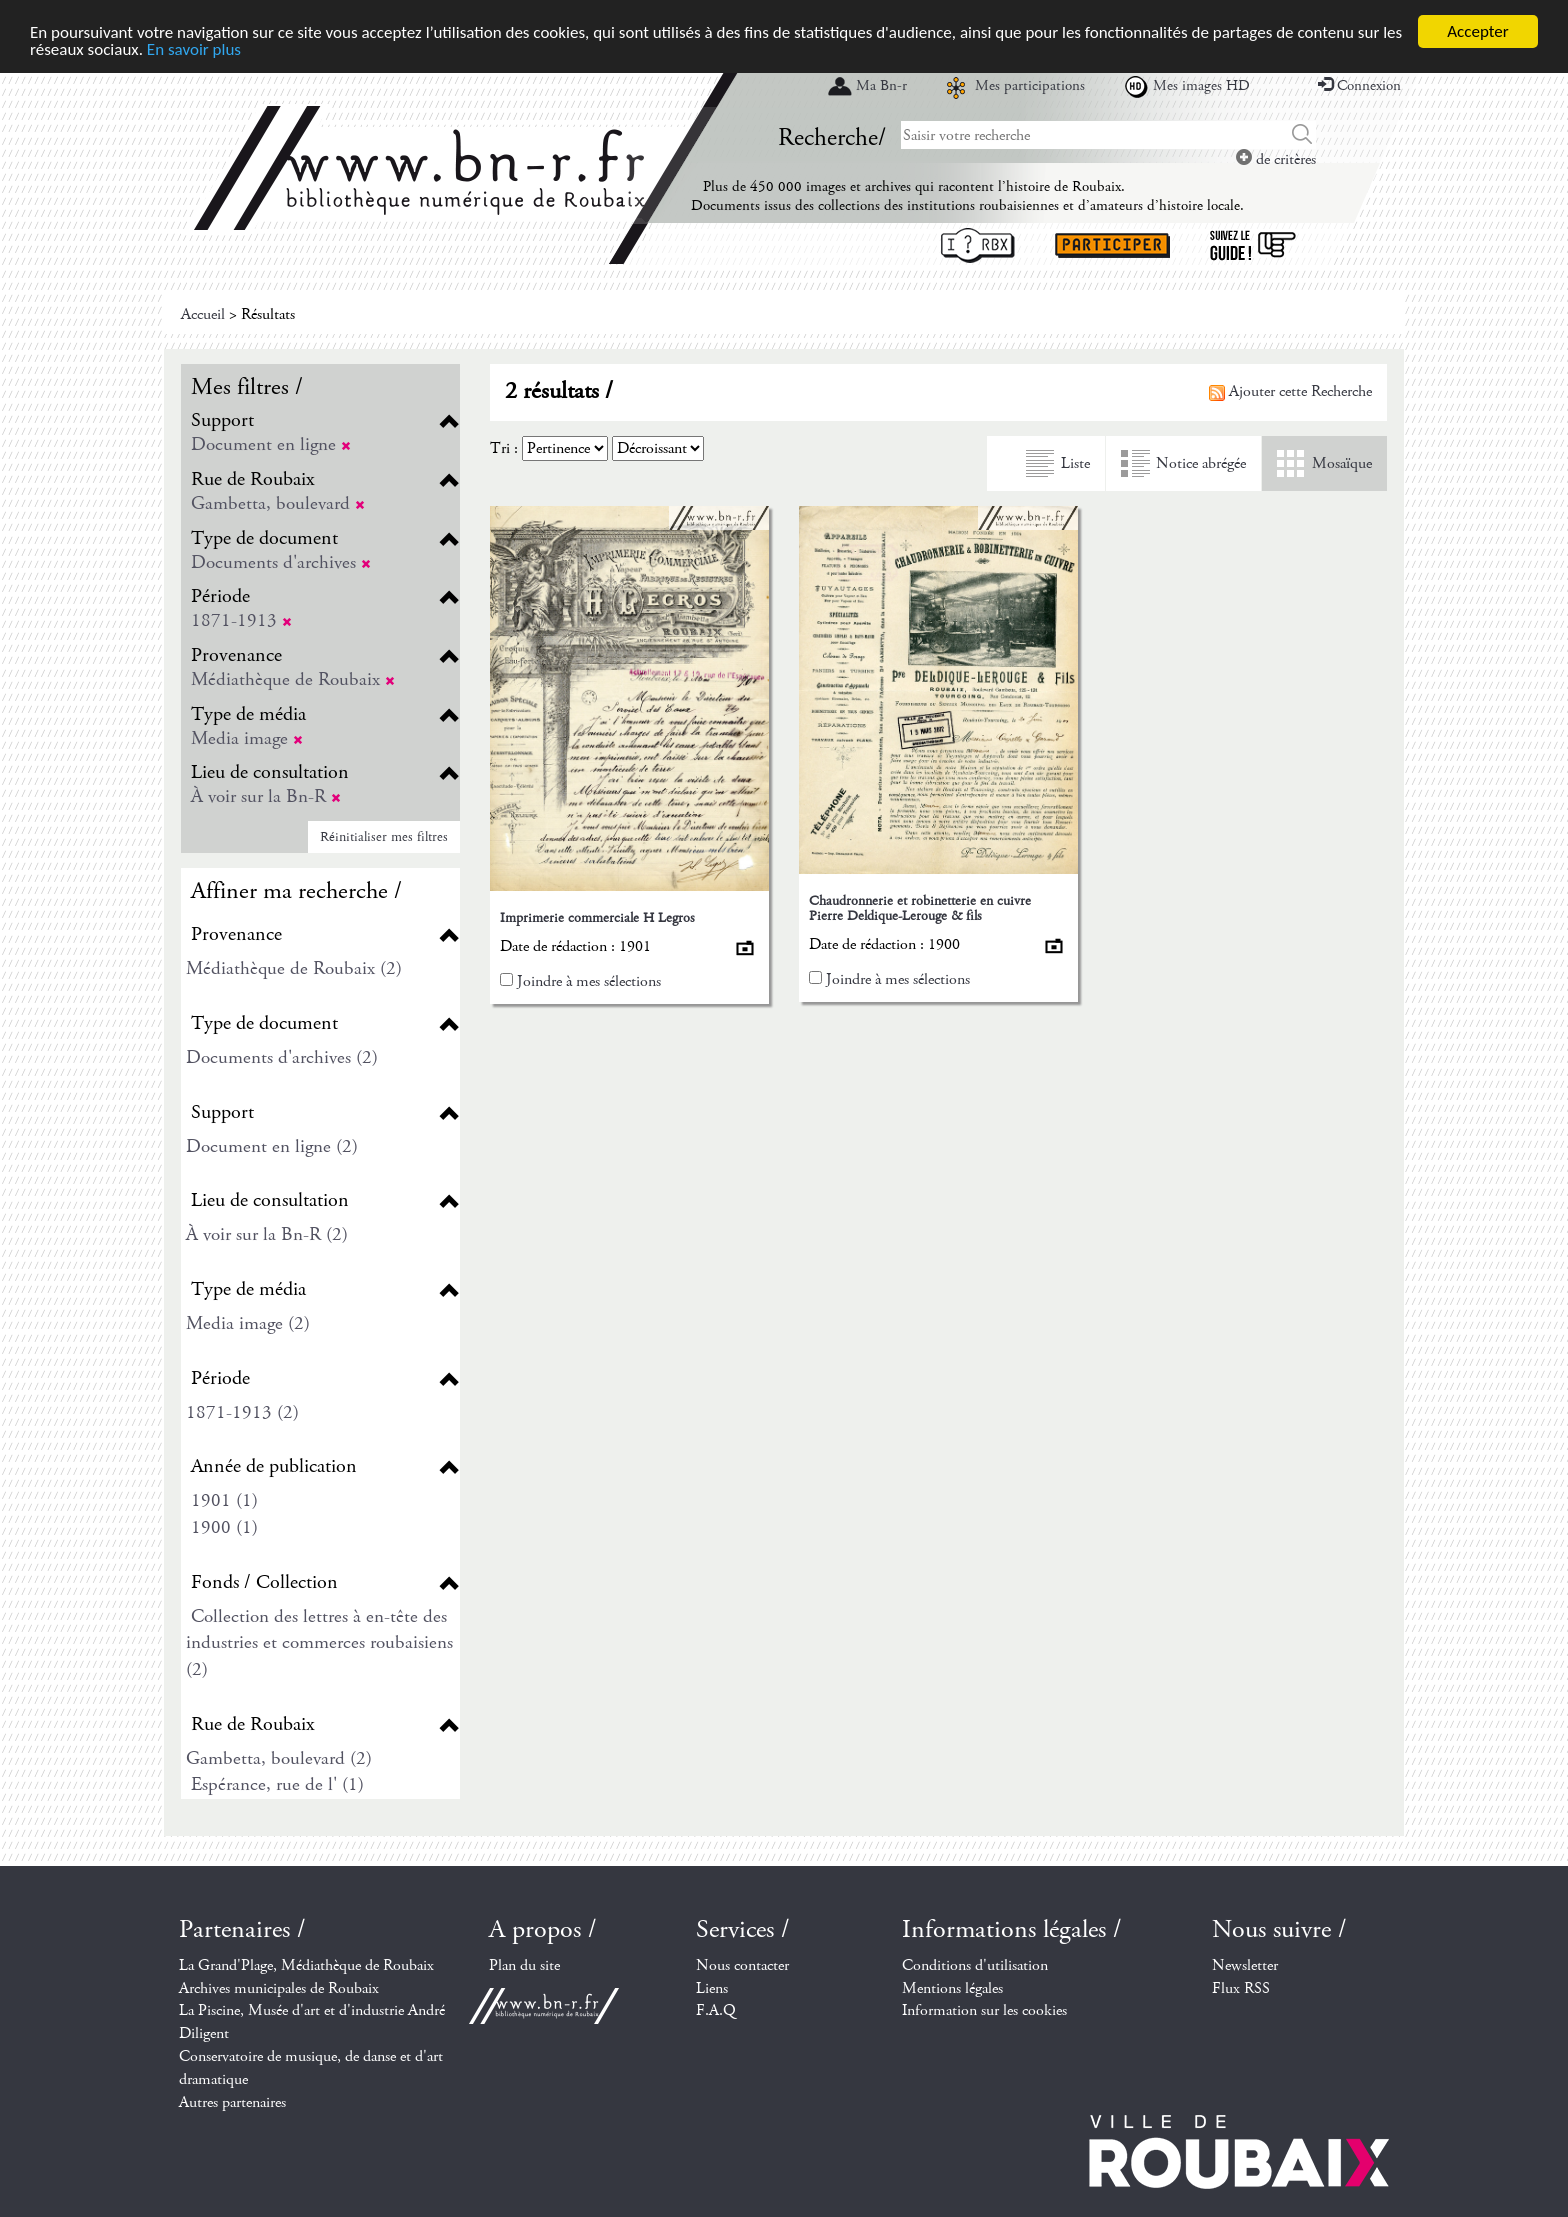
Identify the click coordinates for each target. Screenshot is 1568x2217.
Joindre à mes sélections (589, 981)
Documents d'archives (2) (282, 1057)
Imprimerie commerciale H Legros (597, 918)
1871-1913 (241, 620)
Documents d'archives (281, 562)
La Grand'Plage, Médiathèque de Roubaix (306, 1965)
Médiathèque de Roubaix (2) (294, 968)
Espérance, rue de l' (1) (277, 1784)
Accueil (203, 314)
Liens (712, 1987)
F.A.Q (716, 2010)
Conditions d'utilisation (975, 1965)
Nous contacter (742, 1965)
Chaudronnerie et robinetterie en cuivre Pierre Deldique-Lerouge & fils (920, 907)
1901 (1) (224, 1500)
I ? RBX (978, 245)
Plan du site (524, 1965)
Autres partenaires (232, 2102)
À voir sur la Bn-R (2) (267, 1234)
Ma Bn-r (881, 86)
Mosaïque (1342, 463)
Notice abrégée (1201, 463)
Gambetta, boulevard (278, 503)
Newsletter (1245, 1965)
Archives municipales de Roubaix (279, 1987)
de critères (1276, 159)
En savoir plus (194, 48)
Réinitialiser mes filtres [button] (384, 837)
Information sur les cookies (984, 2010)
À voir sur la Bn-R (266, 796)
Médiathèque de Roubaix (293, 679)
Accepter (1477, 31)
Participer (1112, 245)
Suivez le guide (1253, 245)
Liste (1075, 463)
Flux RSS (1241, 1987)
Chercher (1302, 135)
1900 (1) (224, 1527)
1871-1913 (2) (242, 1412)
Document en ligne (271, 444)
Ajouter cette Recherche (1290, 391)
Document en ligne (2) (272, 1146)
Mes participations (1030, 86)
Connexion (1359, 86)
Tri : (504, 448)
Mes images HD (1201, 86)
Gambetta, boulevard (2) (279, 1758)
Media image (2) (248, 1323)
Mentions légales (952, 1987)
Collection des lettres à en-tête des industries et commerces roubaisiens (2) (319, 1643)
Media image (247, 738)
